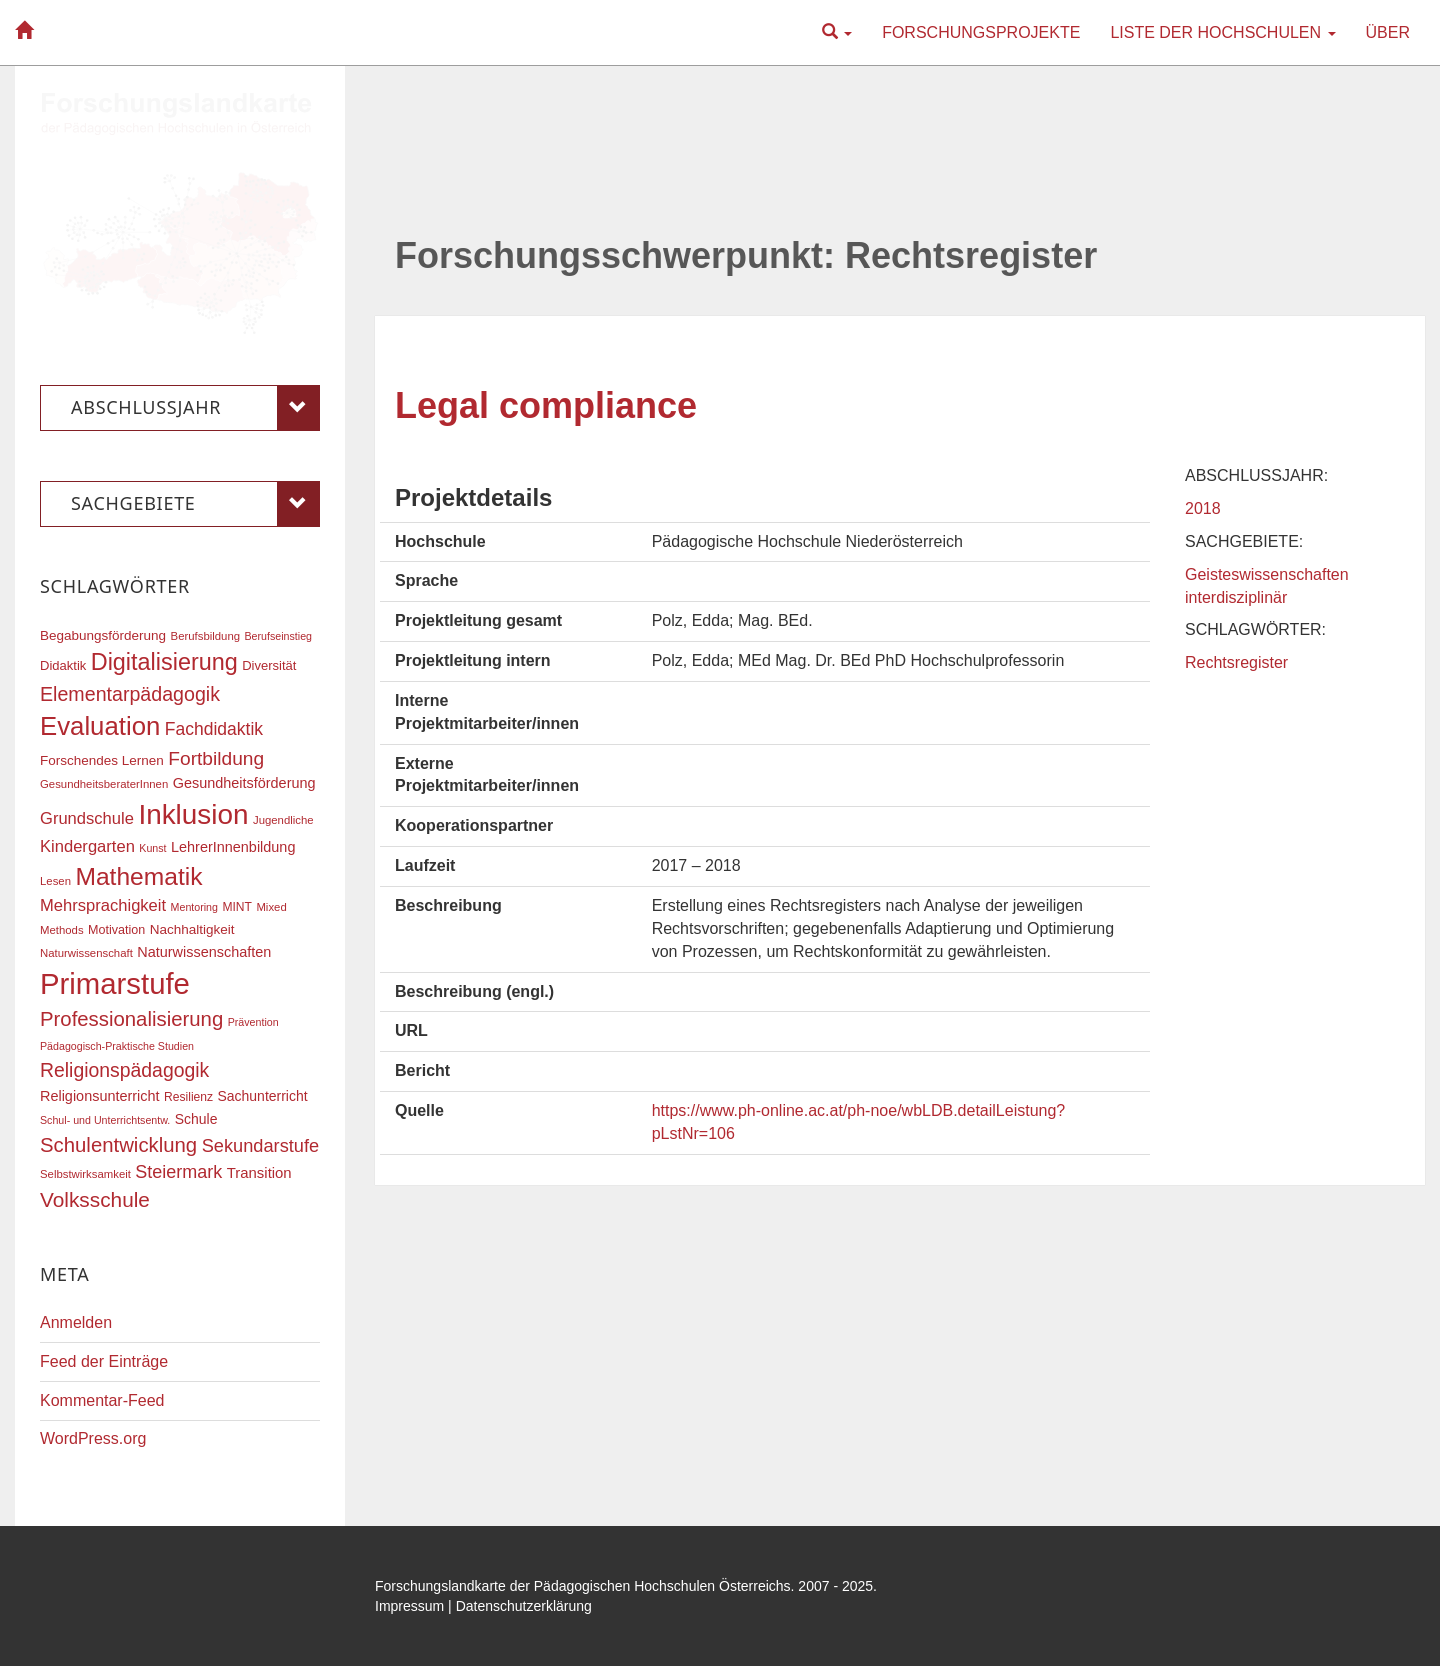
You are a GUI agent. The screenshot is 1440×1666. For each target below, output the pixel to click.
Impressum (409, 1606)
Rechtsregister (1236, 662)
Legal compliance (546, 405)
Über (1388, 32)
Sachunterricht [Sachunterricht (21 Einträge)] (263, 1096)
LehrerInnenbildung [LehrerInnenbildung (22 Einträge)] (233, 847)
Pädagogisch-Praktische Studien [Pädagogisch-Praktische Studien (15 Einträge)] (117, 1046)
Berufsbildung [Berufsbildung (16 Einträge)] (205, 636)
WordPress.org (93, 1438)
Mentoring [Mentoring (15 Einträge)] (194, 907)
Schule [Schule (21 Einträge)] (196, 1119)
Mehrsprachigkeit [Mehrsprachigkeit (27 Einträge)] (103, 905)
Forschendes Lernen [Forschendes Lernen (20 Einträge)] (102, 760)
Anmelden (76, 1322)
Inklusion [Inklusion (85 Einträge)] (193, 814)
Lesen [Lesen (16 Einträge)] (55, 881)
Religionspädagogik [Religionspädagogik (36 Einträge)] (124, 1070)
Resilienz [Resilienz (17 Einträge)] (188, 1097)
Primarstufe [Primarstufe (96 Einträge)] (115, 983)
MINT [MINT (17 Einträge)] (237, 907)
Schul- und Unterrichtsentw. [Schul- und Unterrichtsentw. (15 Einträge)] (105, 1120)
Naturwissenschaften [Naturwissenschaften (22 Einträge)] (204, 952)
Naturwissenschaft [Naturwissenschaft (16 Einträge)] (86, 953)
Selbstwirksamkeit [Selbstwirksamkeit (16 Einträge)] (85, 1174)
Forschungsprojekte (981, 32)
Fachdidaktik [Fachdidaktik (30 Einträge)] (214, 729)
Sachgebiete (195, 504)
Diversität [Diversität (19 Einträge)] (269, 665)
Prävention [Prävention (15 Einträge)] (253, 1022)
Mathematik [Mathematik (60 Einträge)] (138, 876)
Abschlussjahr (195, 408)
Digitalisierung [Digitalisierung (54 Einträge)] (164, 662)
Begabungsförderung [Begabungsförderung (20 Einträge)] (103, 635)
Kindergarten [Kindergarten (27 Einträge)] (87, 846)
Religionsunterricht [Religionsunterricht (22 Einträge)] (100, 1096)
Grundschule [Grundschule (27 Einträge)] (87, 818)
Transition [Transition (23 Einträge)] (259, 1173)
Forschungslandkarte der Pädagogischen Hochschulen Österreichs (583, 1586)
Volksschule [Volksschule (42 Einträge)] (95, 1199)
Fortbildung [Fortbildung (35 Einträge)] (216, 758)
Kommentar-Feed (102, 1400)
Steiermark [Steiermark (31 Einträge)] (178, 1172)
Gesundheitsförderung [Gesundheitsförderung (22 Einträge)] (244, 783)
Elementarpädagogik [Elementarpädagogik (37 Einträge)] (130, 694)
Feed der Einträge (104, 1361)
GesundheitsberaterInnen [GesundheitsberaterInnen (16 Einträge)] (104, 784)
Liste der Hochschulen (1222, 32)
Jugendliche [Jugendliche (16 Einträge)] (283, 820)
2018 (1203, 508)
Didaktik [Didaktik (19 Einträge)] (63, 665)
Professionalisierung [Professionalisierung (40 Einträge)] (131, 1019)
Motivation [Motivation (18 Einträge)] (116, 930)
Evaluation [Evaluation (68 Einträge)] (100, 726)
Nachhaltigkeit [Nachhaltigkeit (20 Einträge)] (192, 929)
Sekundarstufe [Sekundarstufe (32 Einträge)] (261, 1146)
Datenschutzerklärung (524, 1606)
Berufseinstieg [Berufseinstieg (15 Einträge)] (278, 636)
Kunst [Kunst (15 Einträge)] (152, 848)
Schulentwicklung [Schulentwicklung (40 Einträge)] (118, 1145)
